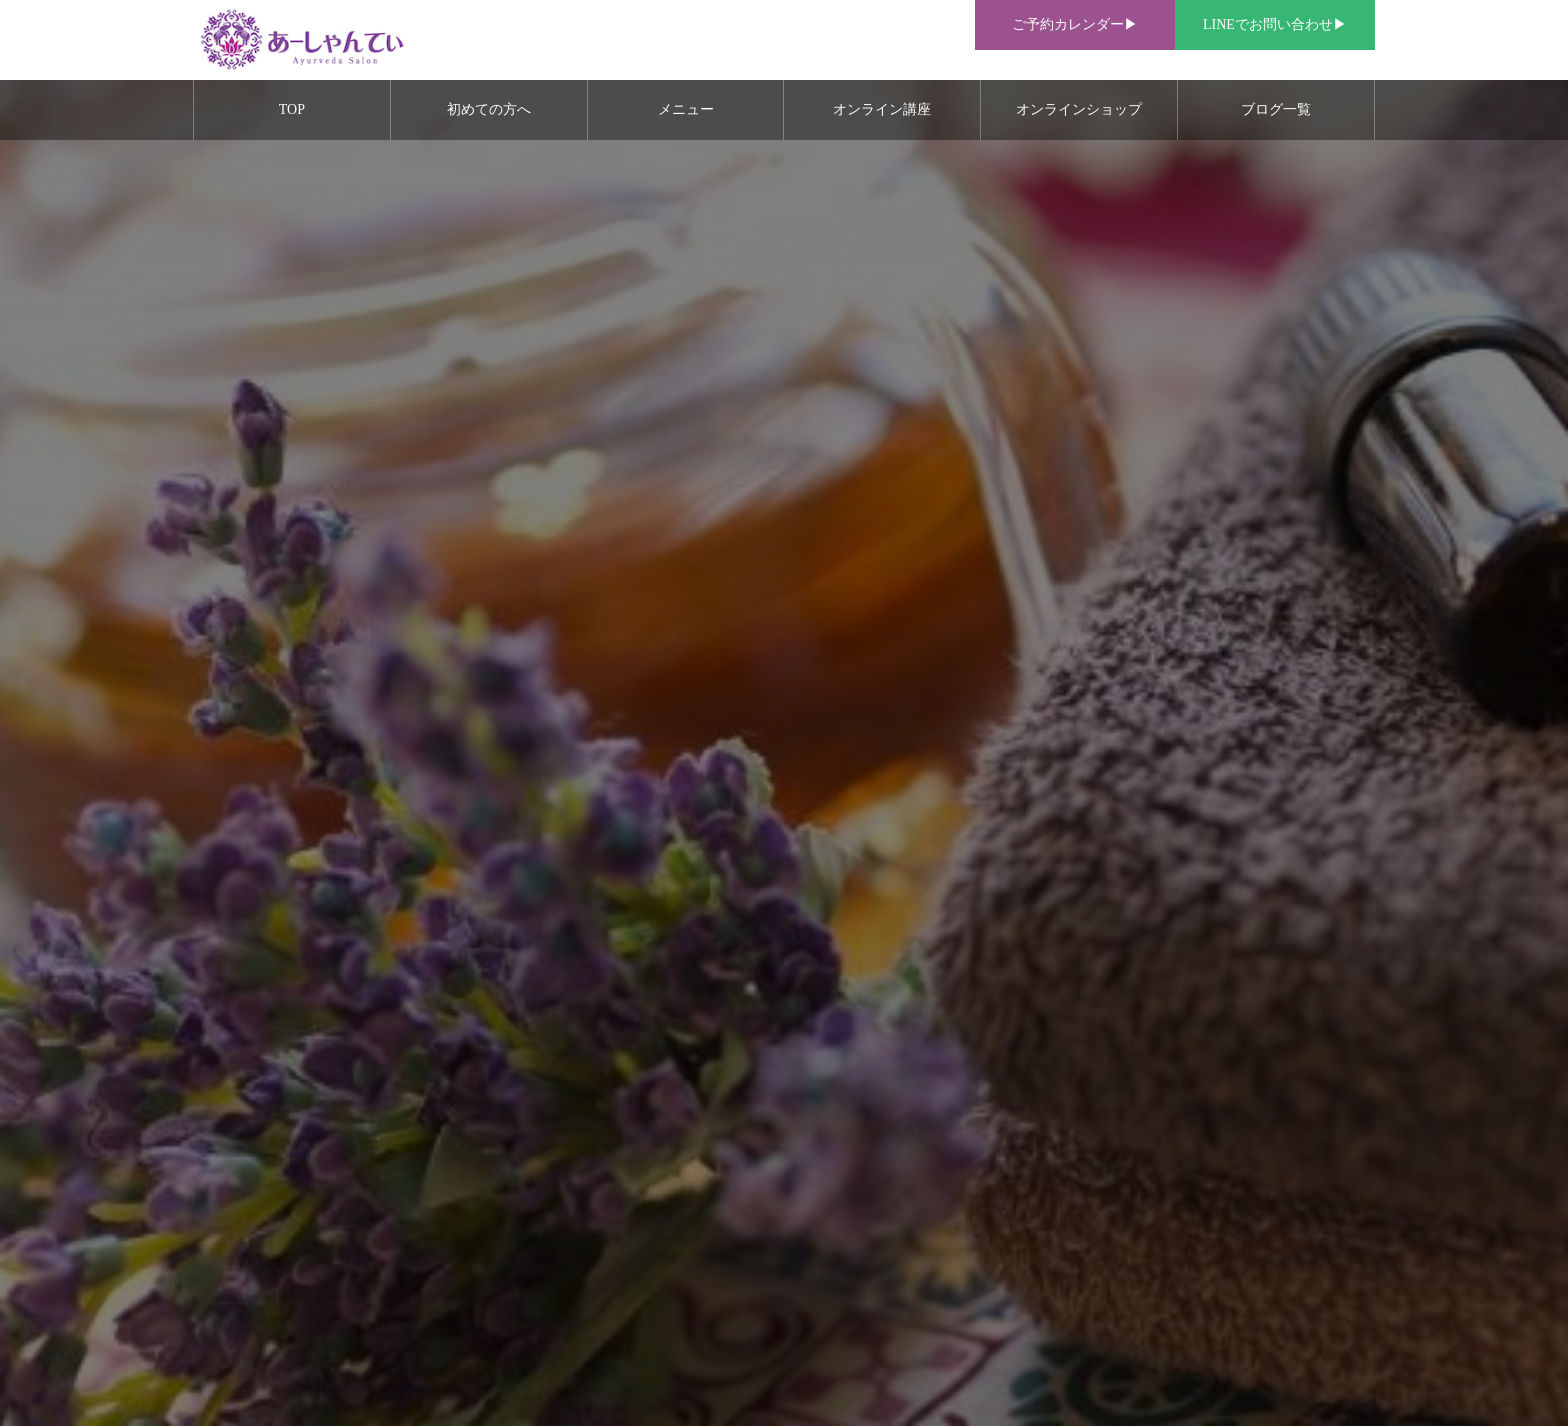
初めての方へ (489, 109)
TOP (292, 109)
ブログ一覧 (1276, 109)
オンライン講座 (882, 109)
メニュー (686, 109)
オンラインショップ (1079, 109)
